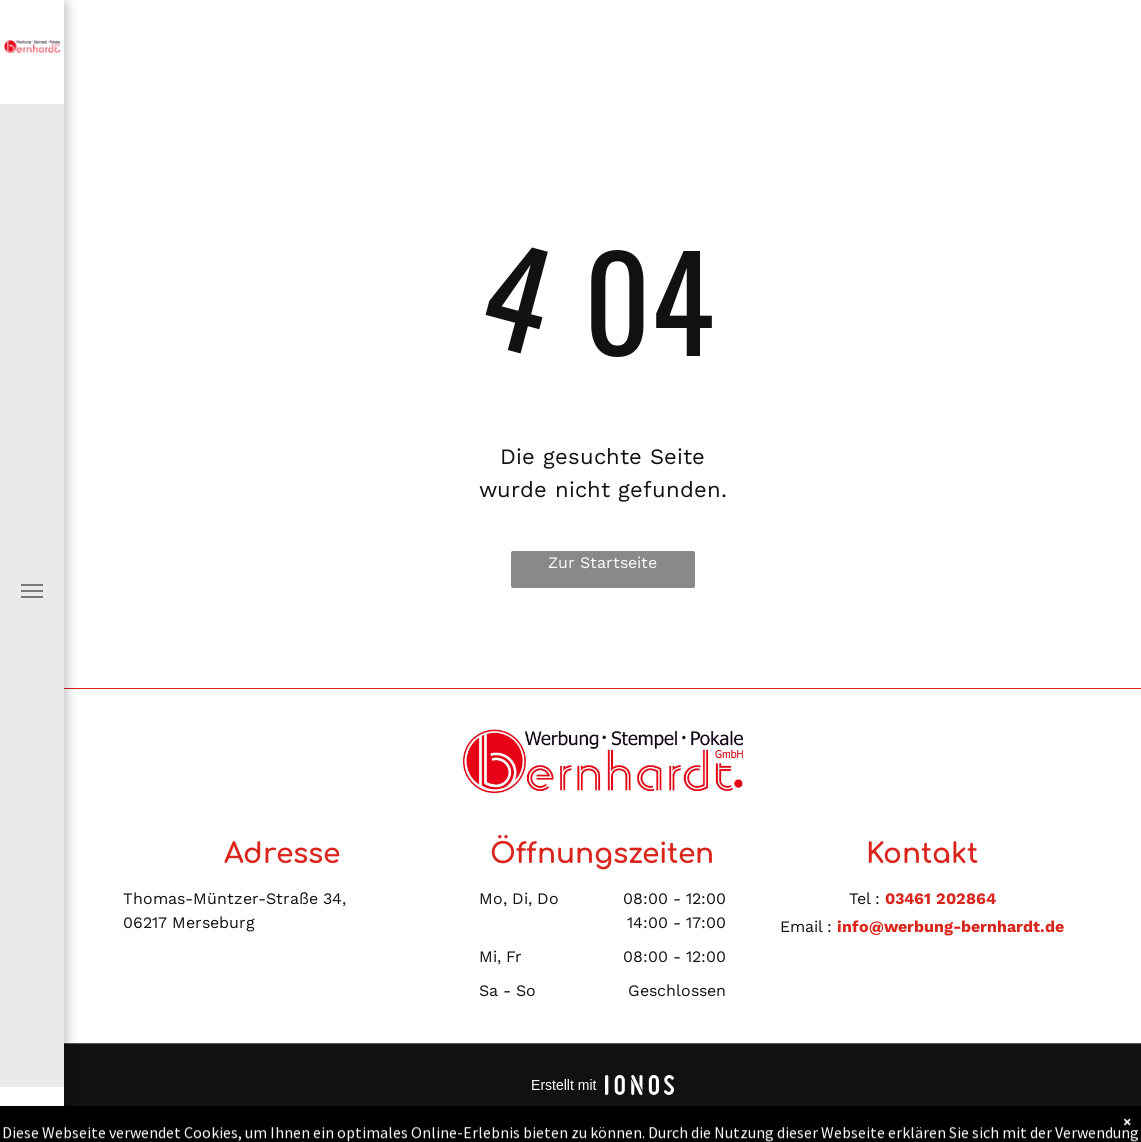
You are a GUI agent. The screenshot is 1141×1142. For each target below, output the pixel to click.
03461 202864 (940, 898)
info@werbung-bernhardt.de (950, 926)
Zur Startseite (602, 562)
